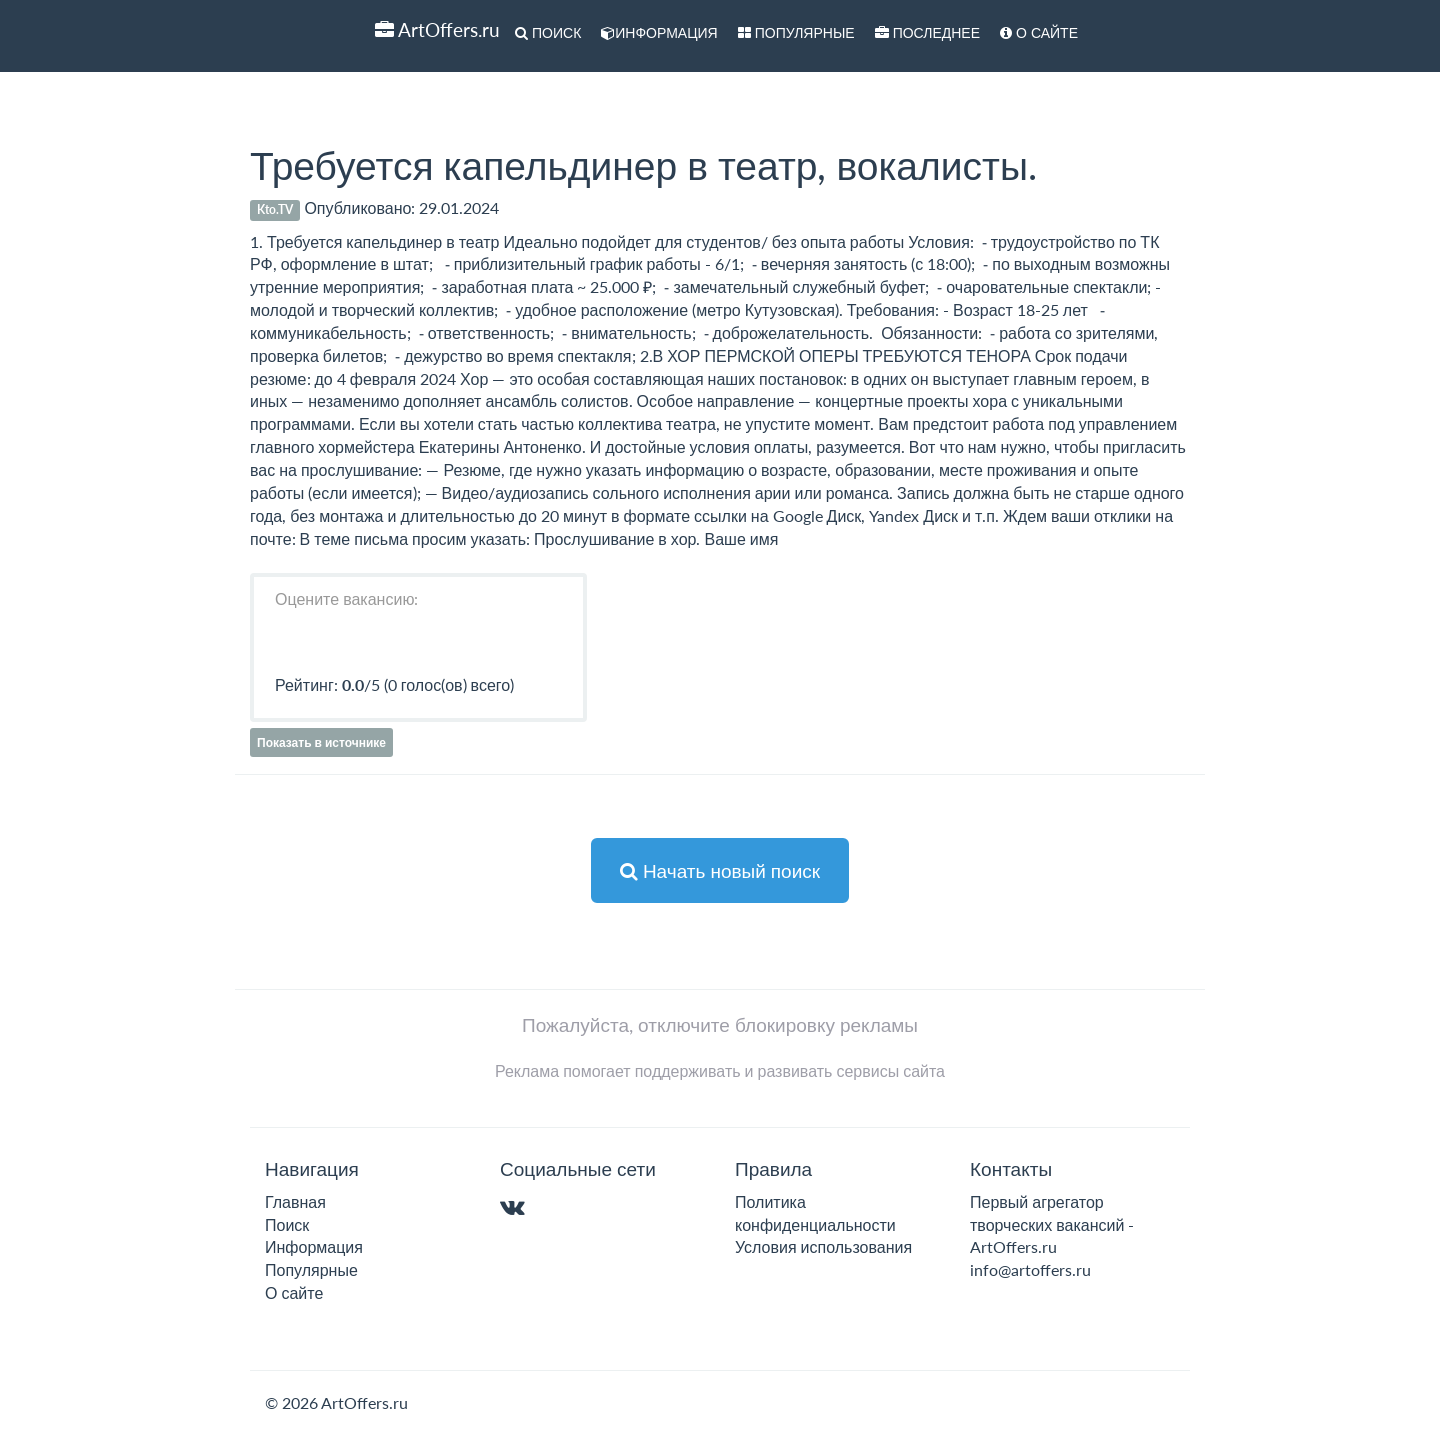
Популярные (796, 32)
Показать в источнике (321, 742)
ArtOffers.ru (437, 29)
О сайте (1039, 32)
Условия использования (823, 1246)
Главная (295, 1201)
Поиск (548, 32)
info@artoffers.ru (1030, 1269)
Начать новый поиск (720, 870)
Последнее (927, 32)
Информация (659, 32)
